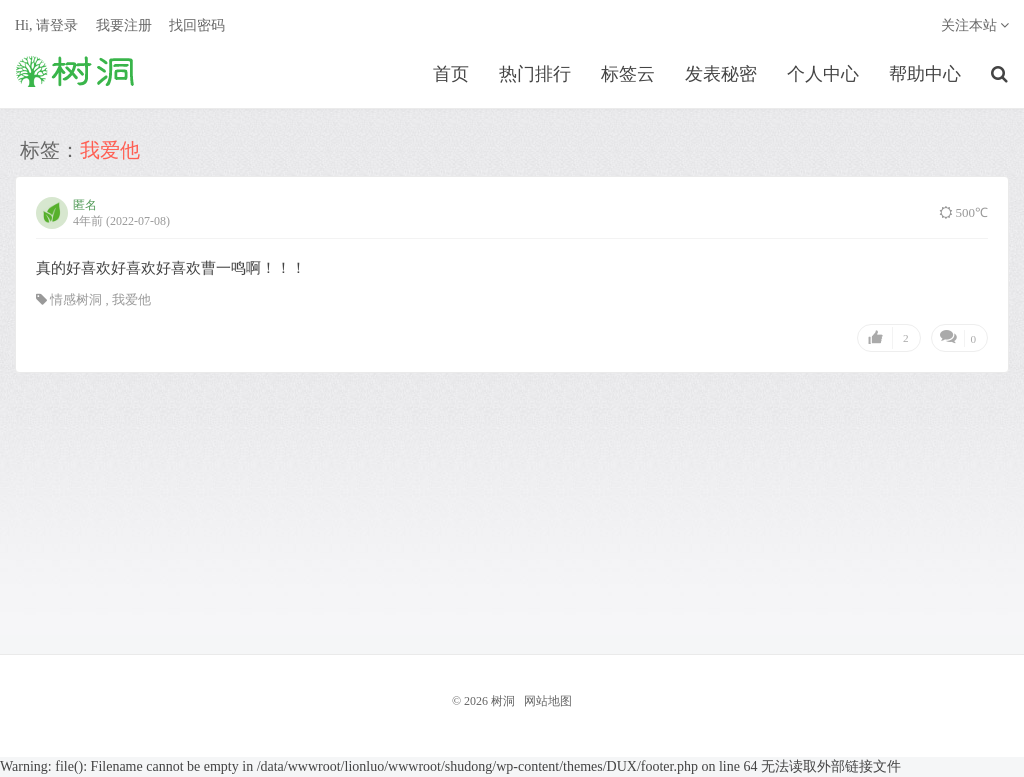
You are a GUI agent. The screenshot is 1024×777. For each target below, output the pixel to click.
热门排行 (535, 74)
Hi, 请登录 (46, 25)
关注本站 (975, 25)
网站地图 (548, 701)
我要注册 (124, 25)
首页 (451, 74)
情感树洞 (76, 299)
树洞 (75, 71)
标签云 (628, 74)
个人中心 (823, 74)
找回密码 (197, 25)
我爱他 (131, 299)
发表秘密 (721, 74)
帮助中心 (925, 74)
